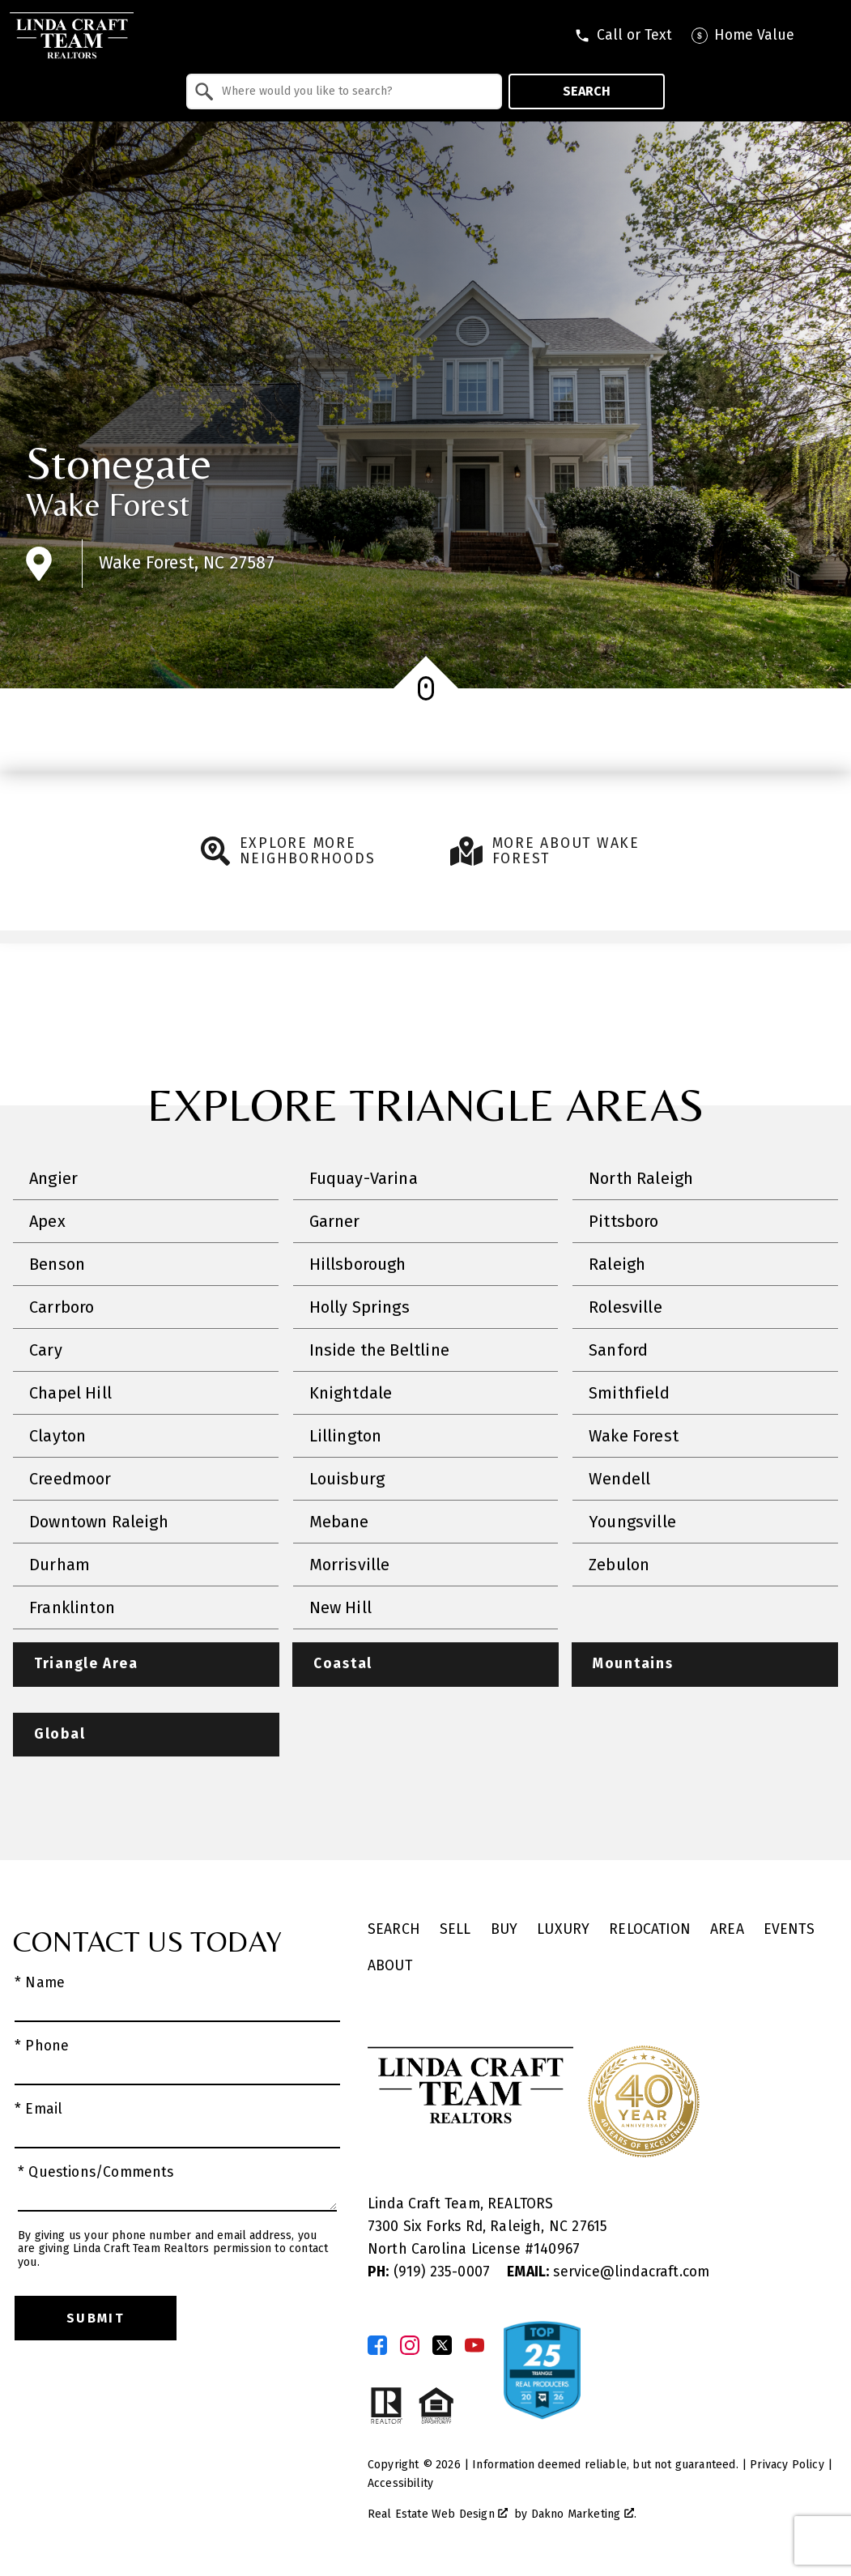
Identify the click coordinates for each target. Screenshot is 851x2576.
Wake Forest (107, 504)
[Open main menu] (826, 35)
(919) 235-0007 (431, 2272)
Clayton (57, 1436)
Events (789, 1930)
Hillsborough (357, 1264)
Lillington (345, 1436)
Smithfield (629, 1393)
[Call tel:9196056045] (623, 36)
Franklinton (72, 1607)
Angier (53, 1178)
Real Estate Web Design (438, 2515)
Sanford (618, 1350)
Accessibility (400, 2484)
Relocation (650, 1930)
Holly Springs (359, 1307)
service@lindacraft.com (608, 2272)
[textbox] (354, 91)
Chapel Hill (70, 1393)
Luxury (563, 1930)
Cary (45, 1350)
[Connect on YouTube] (474, 2346)
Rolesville (625, 1307)
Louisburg (347, 1478)
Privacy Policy (786, 2465)
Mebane (339, 1521)
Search (587, 91)
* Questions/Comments (96, 2173)
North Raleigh (641, 1178)
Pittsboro (624, 1221)
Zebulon (619, 1564)
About (390, 1965)
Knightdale (351, 1393)
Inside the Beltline (379, 1350)
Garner (334, 1221)
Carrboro (61, 1307)
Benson (57, 1264)
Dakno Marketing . (583, 2515)
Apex (47, 1221)
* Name (40, 1983)
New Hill (340, 1607)
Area (727, 1930)
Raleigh (617, 1264)
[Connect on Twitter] (442, 2346)
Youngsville (632, 1521)
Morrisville (349, 1564)
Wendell (619, 1478)
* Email (38, 2109)
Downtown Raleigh (98, 1521)
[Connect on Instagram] (409, 2346)
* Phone (42, 2046)
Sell (455, 1930)
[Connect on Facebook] (377, 2346)
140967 (557, 2250)
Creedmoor (70, 1478)
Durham (59, 1564)
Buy (504, 1930)
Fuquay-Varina (363, 1178)
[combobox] (344, 91)
